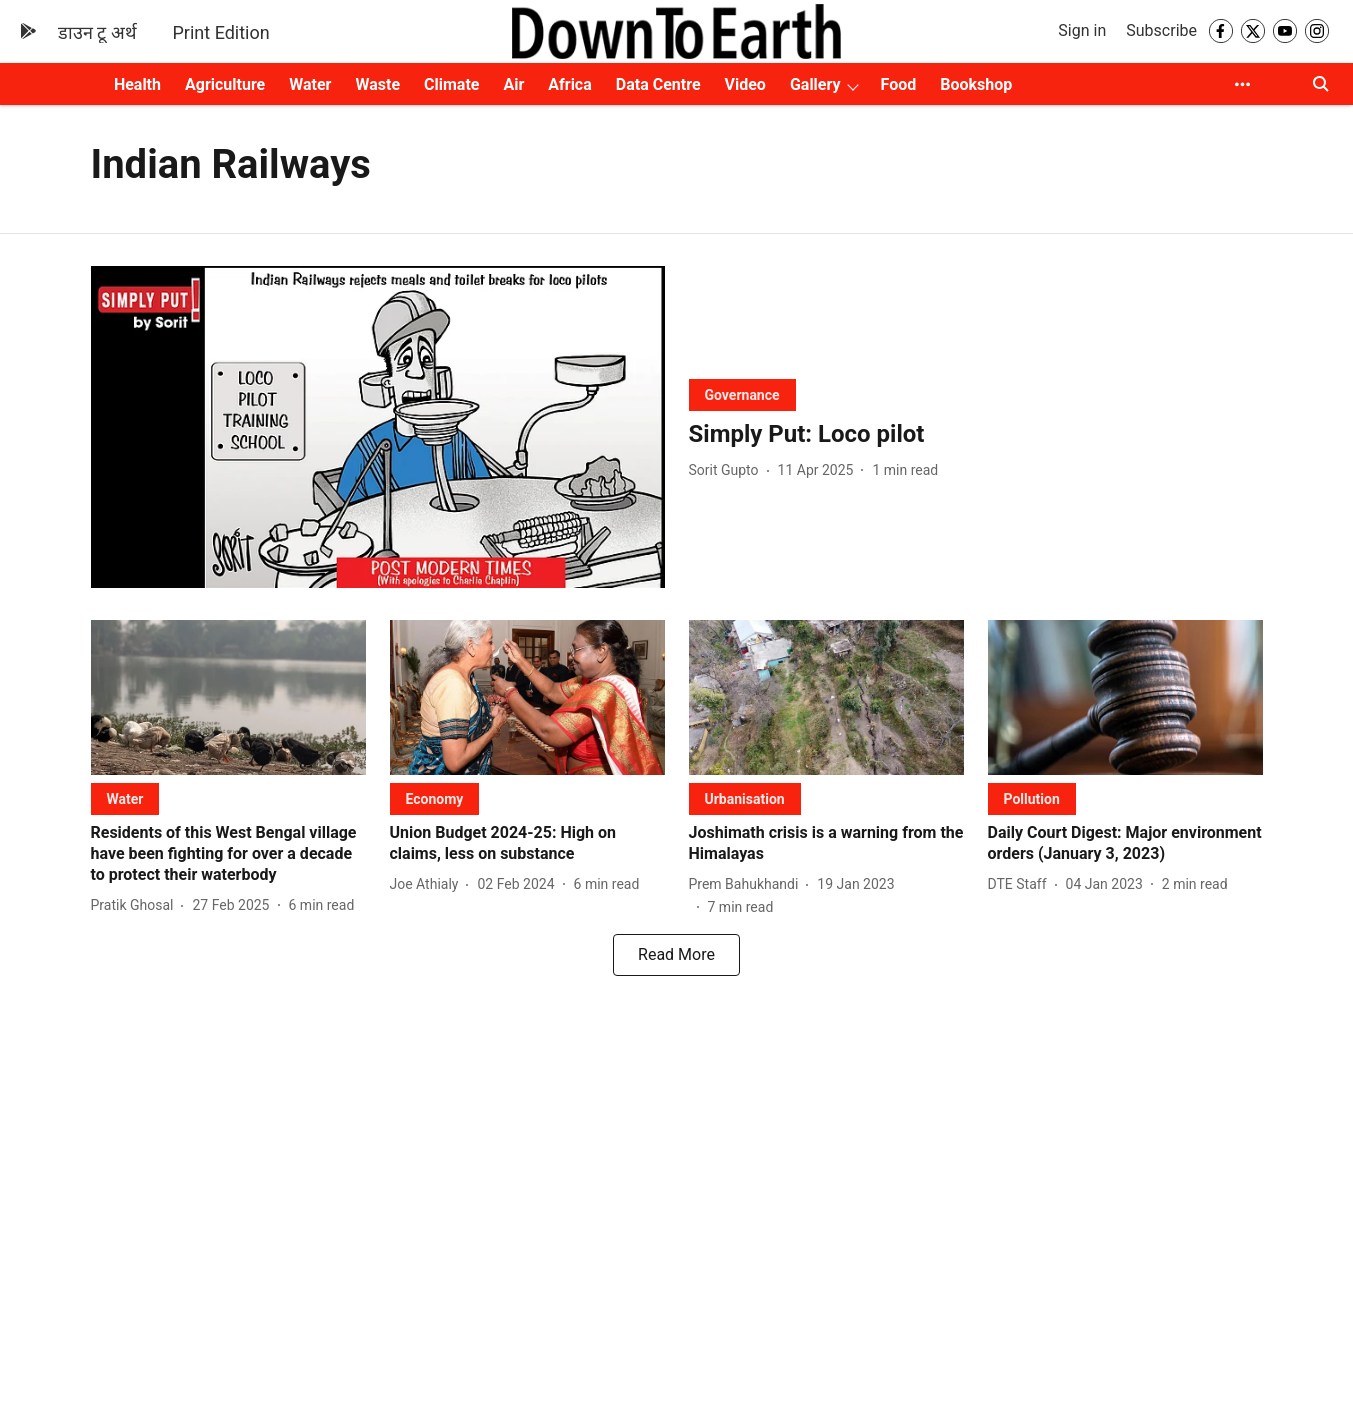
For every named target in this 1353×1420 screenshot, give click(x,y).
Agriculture (225, 84)
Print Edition (221, 32)
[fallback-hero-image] (378, 427)
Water (310, 84)
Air (513, 84)
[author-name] (728, 470)
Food (899, 84)
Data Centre (658, 84)
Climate (451, 84)
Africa (569, 84)
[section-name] (742, 394)
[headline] (976, 434)
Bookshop (976, 84)
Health (137, 84)
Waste (377, 84)
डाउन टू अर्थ (97, 32)
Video (745, 84)
